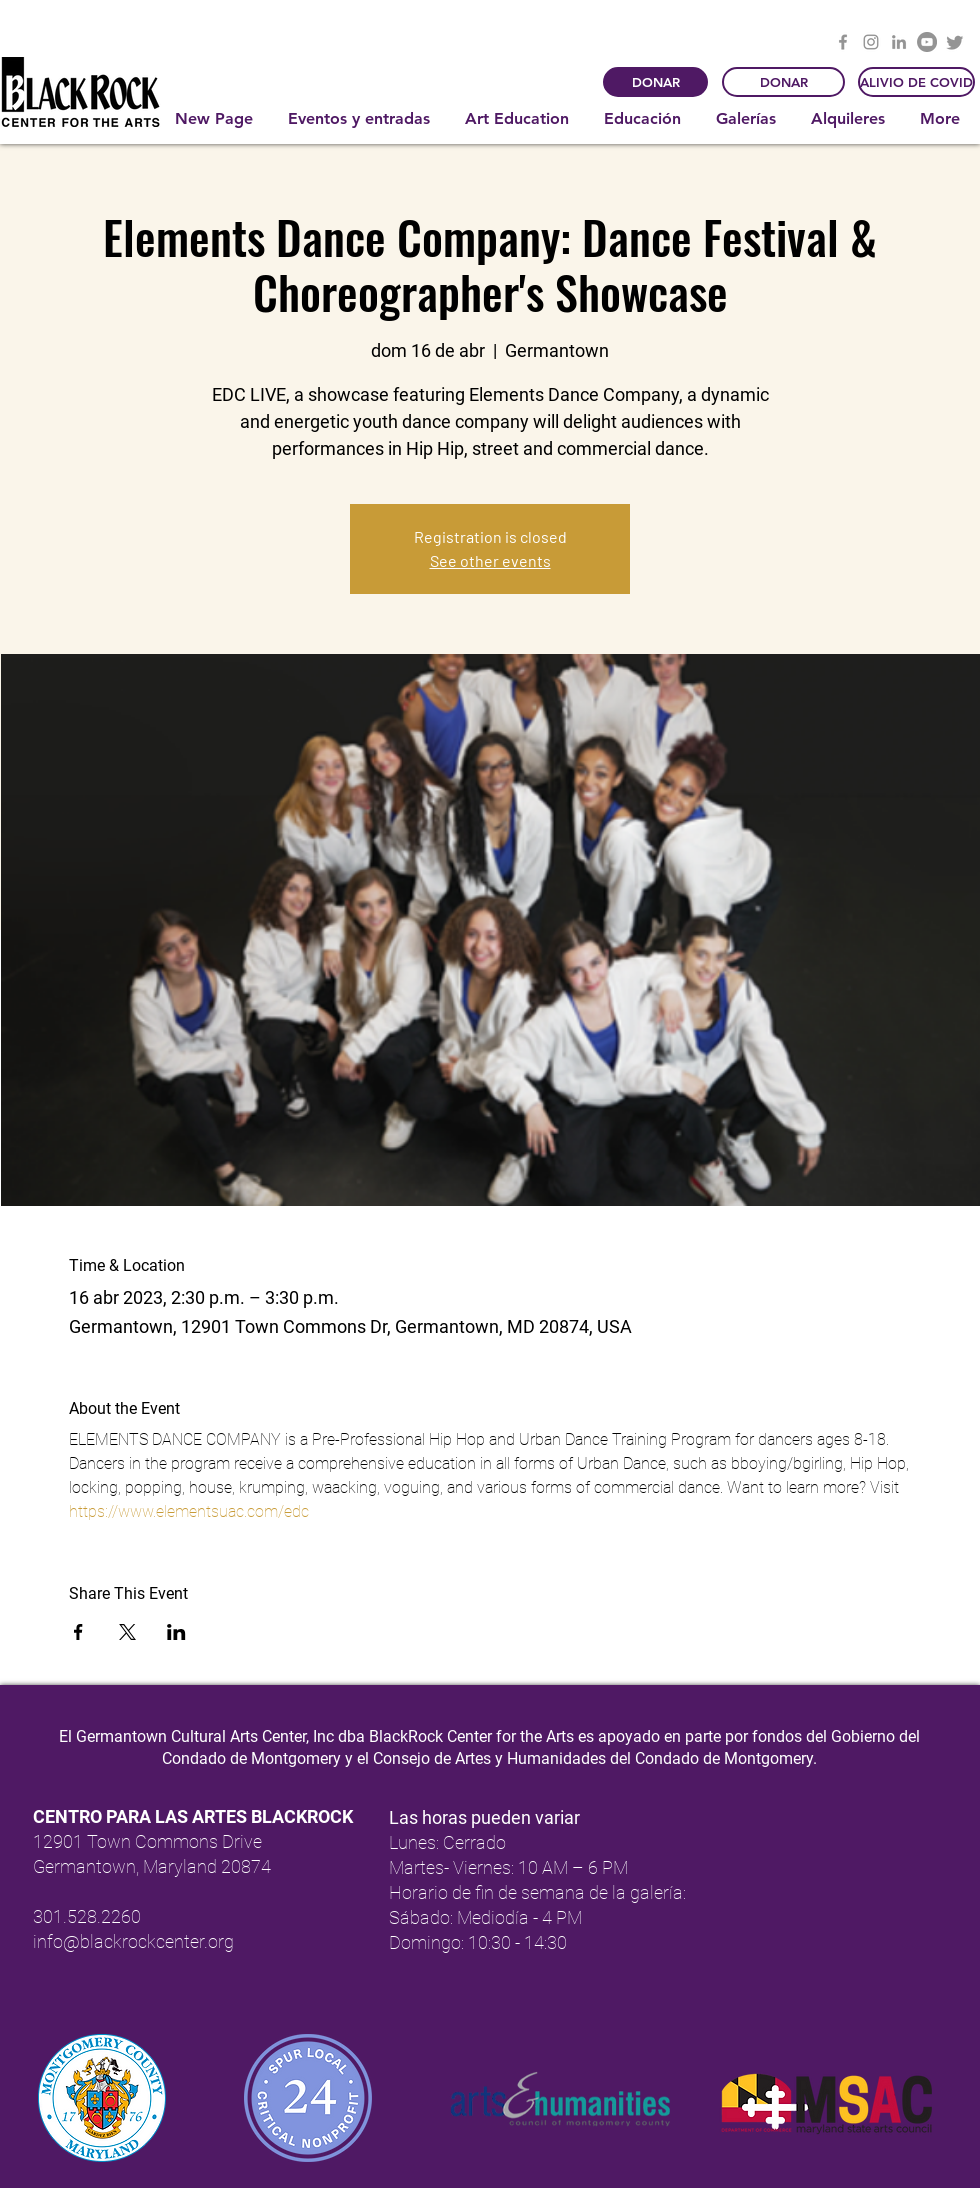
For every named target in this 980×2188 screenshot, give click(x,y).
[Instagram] (871, 42)
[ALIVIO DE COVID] (916, 82)
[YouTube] (927, 42)
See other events (490, 560)
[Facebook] (843, 42)
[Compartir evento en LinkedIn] (176, 1632)
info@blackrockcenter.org (133, 1941)
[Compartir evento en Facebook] (78, 1632)
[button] (361, 119)
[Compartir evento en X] (127, 1632)
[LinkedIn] (899, 42)
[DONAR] (655, 82)
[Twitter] (955, 42)
